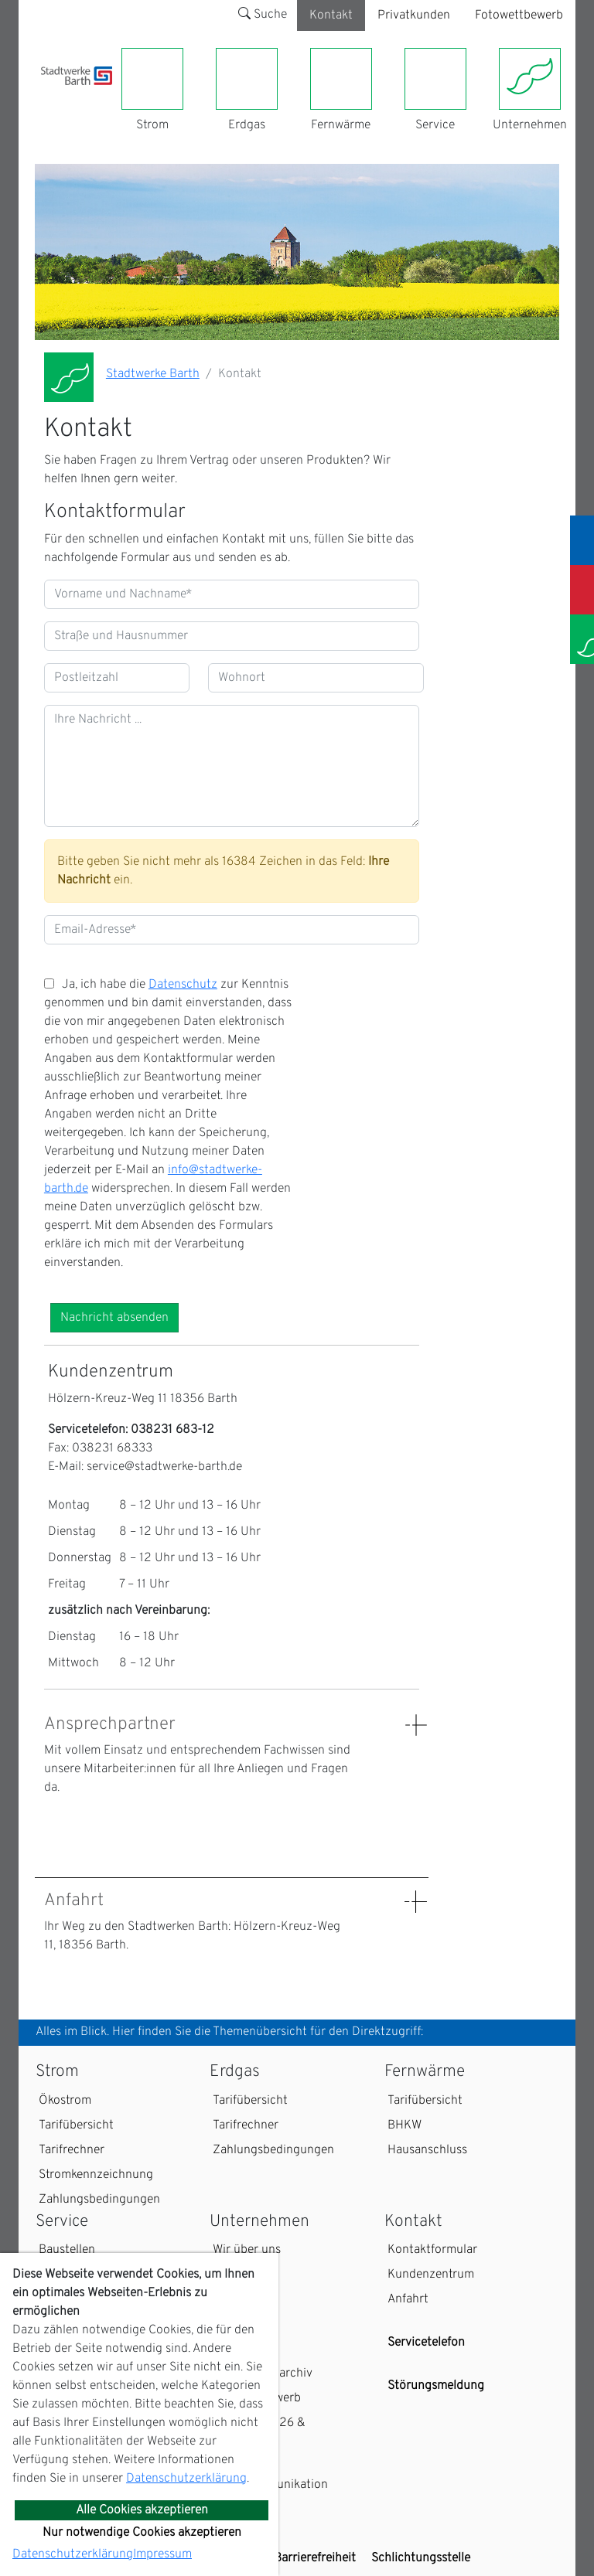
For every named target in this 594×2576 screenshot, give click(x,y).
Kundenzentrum (430, 2274)
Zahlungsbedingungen (99, 2199)
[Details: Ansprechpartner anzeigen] (416, 1725)
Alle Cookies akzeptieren (142, 2510)
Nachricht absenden (114, 1317)
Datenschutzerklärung (186, 2478)
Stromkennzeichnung (96, 2175)
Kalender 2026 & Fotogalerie (259, 2432)
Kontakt (331, 15)
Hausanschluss (427, 2150)
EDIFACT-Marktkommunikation (270, 2476)
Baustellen (67, 2250)
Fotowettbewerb (519, 15)
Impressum (162, 2554)
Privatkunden (413, 15)
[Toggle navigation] (50, 94)
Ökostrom (65, 2100)
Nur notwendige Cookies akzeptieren (142, 2532)
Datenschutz (182, 984)
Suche (262, 14)
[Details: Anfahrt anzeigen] (416, 1901)
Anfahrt (407, 2299)
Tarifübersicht (76, 2125)
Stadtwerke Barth (153, 374)
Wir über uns (247, 2250)
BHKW (404, 2125)
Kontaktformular (432, 2250)
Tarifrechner (71, 2150)
